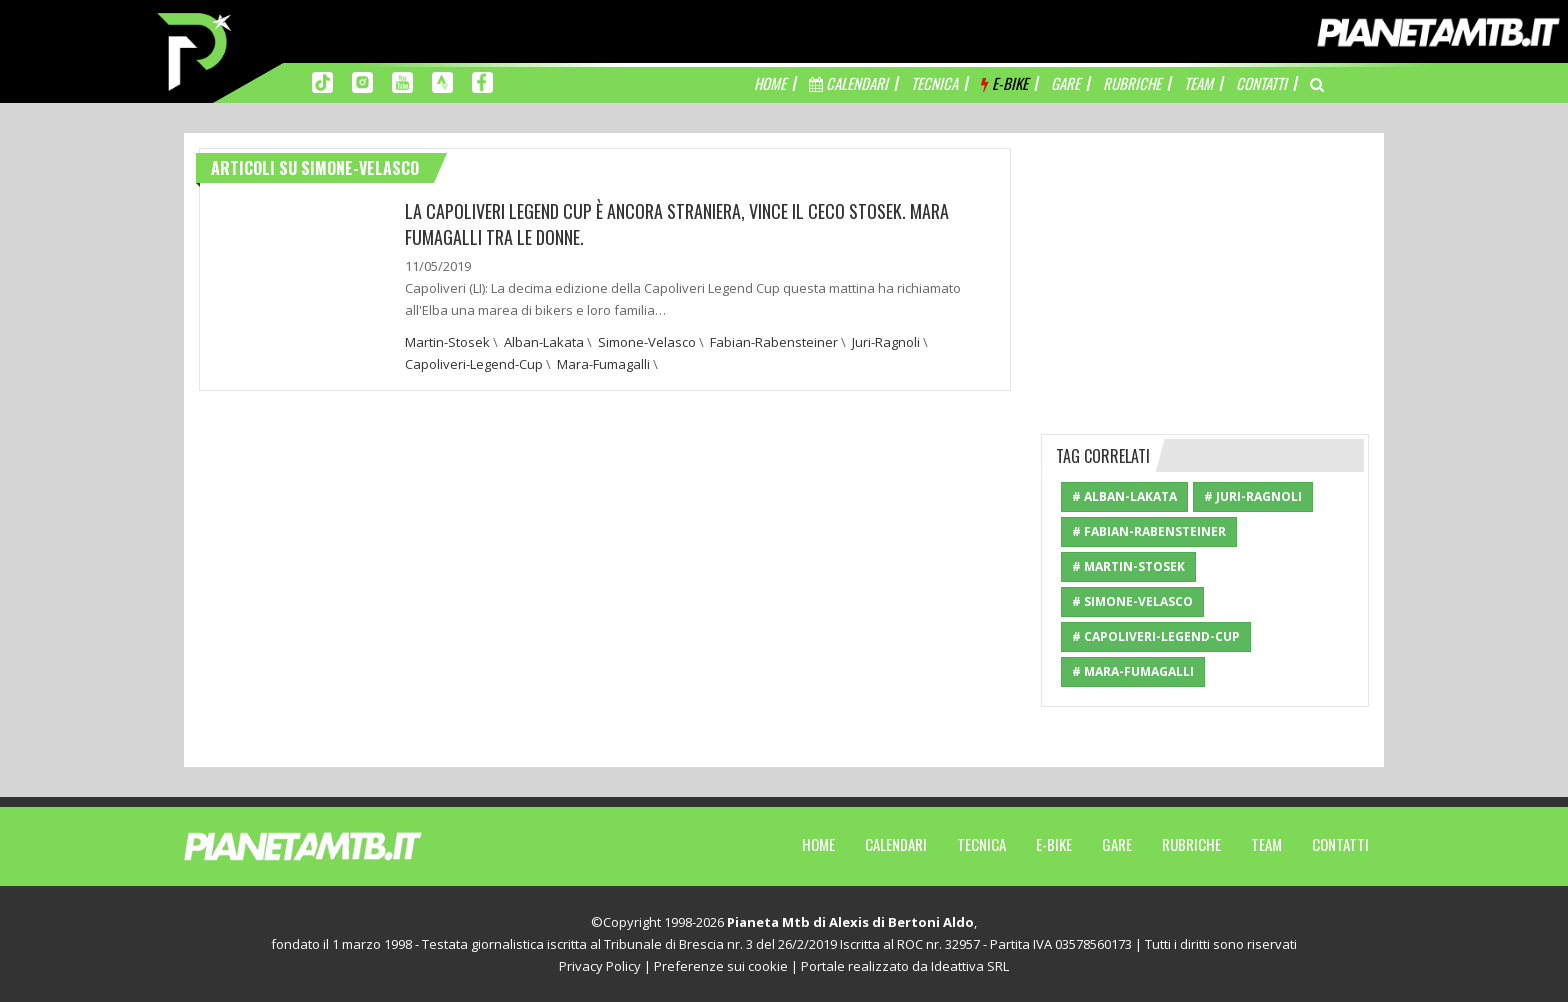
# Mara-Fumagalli (1133, 671)
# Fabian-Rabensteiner (1149, 531)
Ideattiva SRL (970, 966)
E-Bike (1054, 844)
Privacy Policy (600, 966)
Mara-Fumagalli (603, 364)
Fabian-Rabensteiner (774, 342)
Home (818, 844)
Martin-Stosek (447, 342)
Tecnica (981, 844)
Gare (1117, 844)
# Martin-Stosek (1128, 566)
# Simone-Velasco (1132, 601)
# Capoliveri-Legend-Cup (1156, 636)
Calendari (896, 844)
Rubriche (1191, 844)
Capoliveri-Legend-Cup (474, 364)
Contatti (1340, 844)
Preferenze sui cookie (721, 966)
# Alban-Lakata (1124, 496)
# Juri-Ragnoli (1253, 496)
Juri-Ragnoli (886, 342)
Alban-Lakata (544, 342)
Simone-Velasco (647, 342)
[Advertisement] (1205, 273)
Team (1266, 844)
